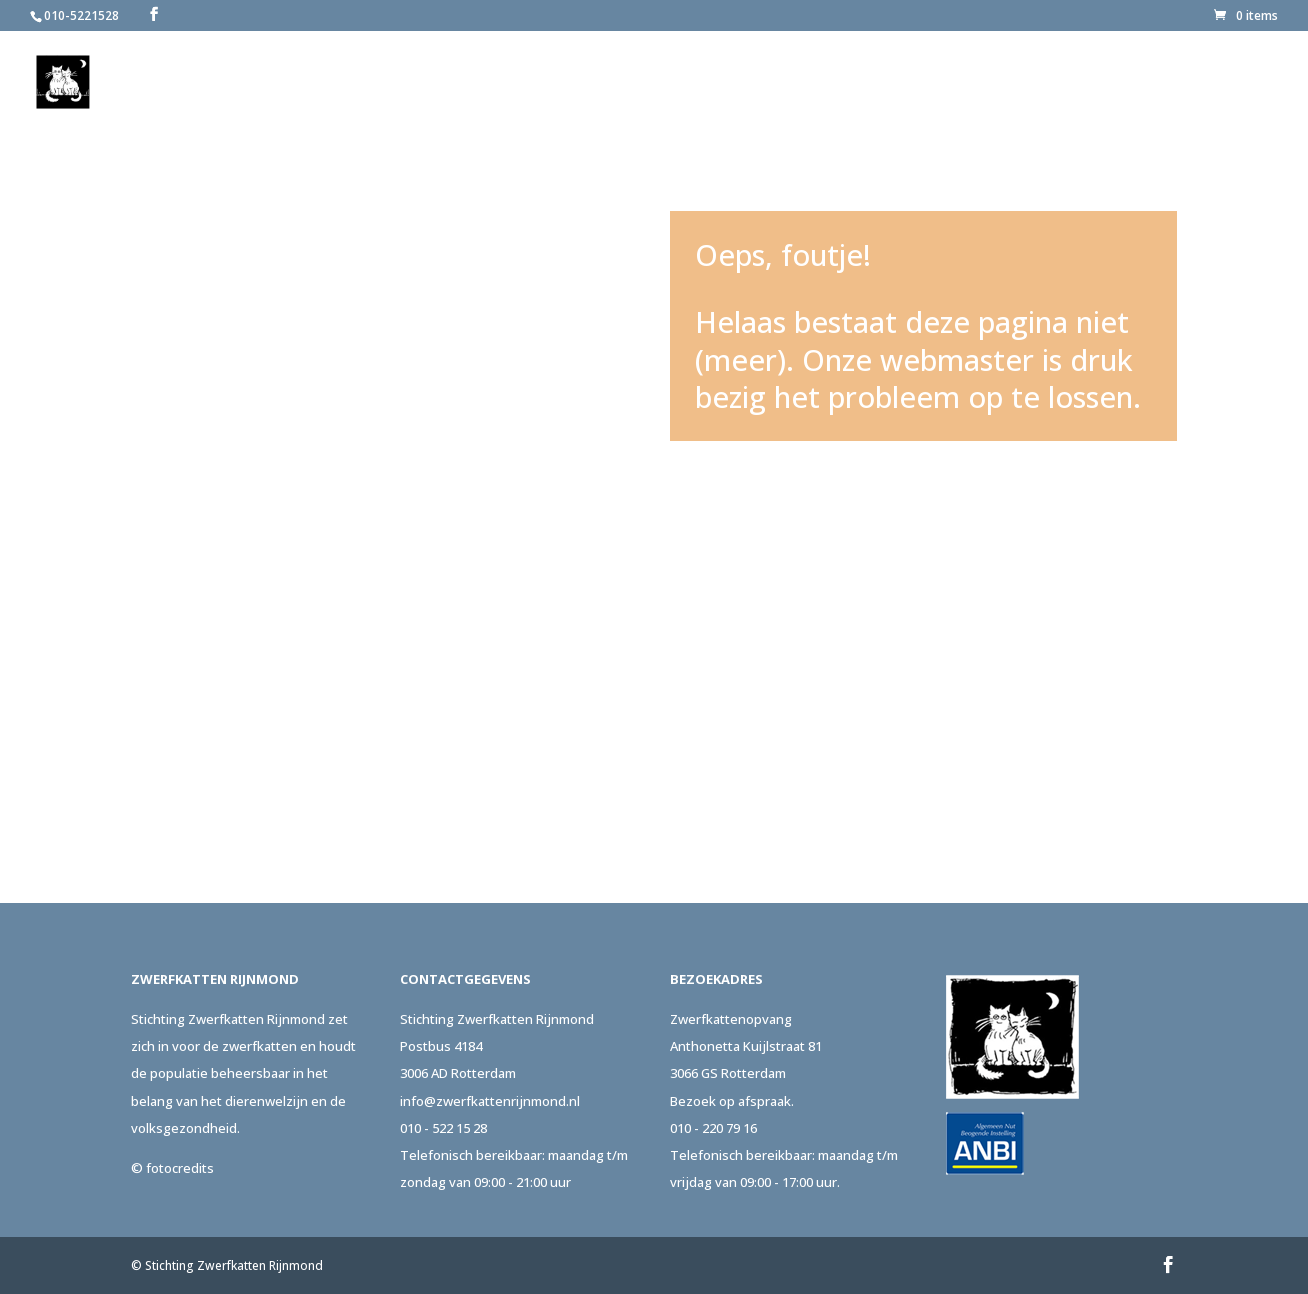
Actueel (1107, 83)
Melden (782, 83)
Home (603, 83)
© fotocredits (172, 1168)
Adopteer (886, 83)
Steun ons (1000, 83)
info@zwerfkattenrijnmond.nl (490, 1101)
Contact (1207, 83)
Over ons (680, 83)
